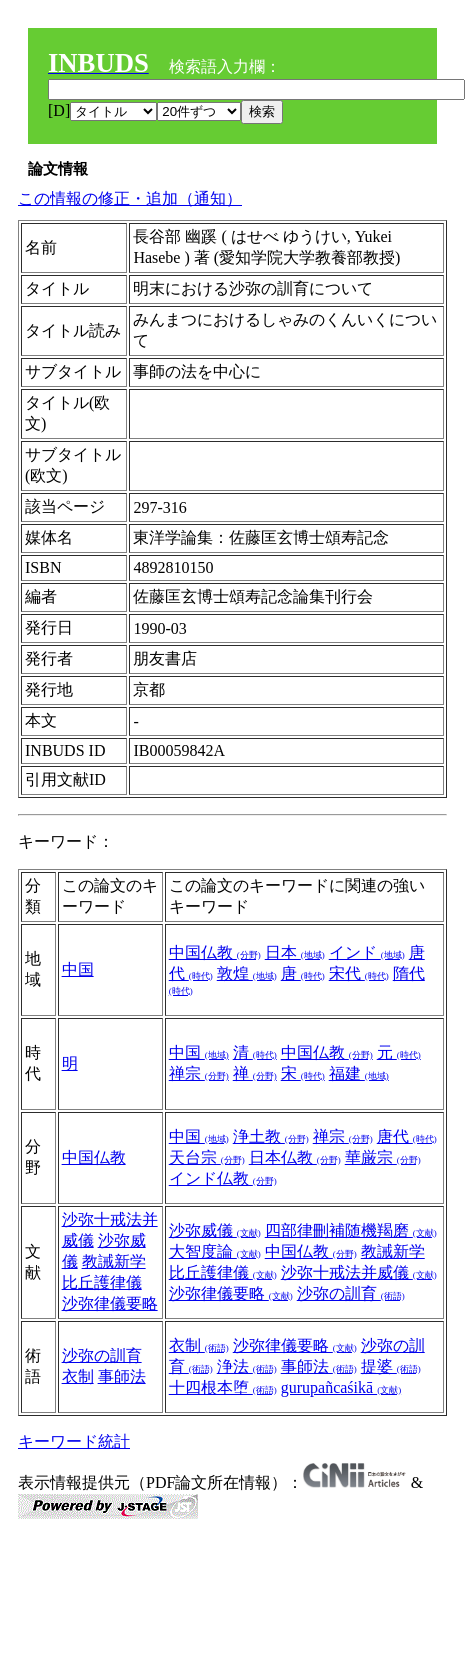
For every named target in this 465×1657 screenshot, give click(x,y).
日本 (295, 952)
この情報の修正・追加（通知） (130, 198)
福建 (359, 1073)
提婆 (391, 1366)
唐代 (407, 1136)
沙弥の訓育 (351, 1293)
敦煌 (247, 973)
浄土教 (271, 1136)
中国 (78, 969)
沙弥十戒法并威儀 (359, 1272)
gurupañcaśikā (341, 1387)
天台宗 (207, 1157)
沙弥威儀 (215, 1230)
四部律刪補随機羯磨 (351, 1230)
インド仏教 (223, 1178)
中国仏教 (215, 952)
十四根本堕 (223, 1387)
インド (367, 952)
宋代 (359, 973)
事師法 (122, 1376)
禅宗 (199, 1073)
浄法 (247, 1366)
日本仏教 (295, 1157)
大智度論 (215, 1251)
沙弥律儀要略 (110, 1303)
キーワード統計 (74, 1441)
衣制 (78, 1376)
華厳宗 (383, 1157)
